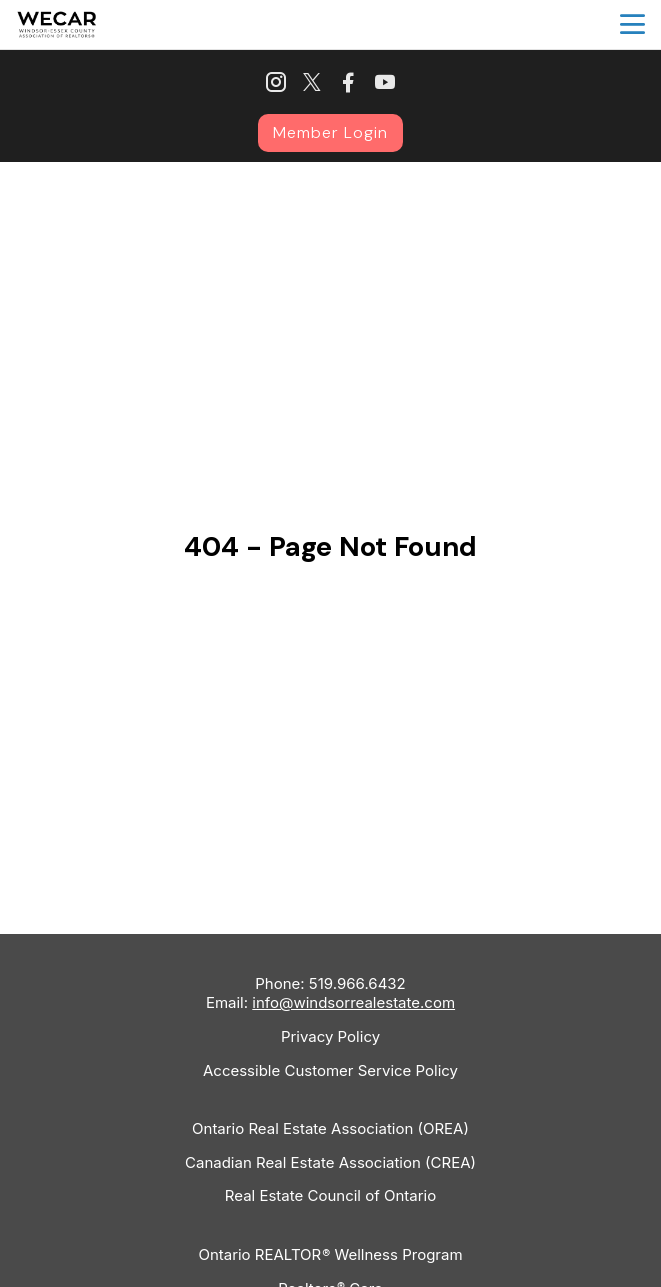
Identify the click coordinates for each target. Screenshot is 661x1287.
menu (632, 24)
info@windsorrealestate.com (353, 1002)
